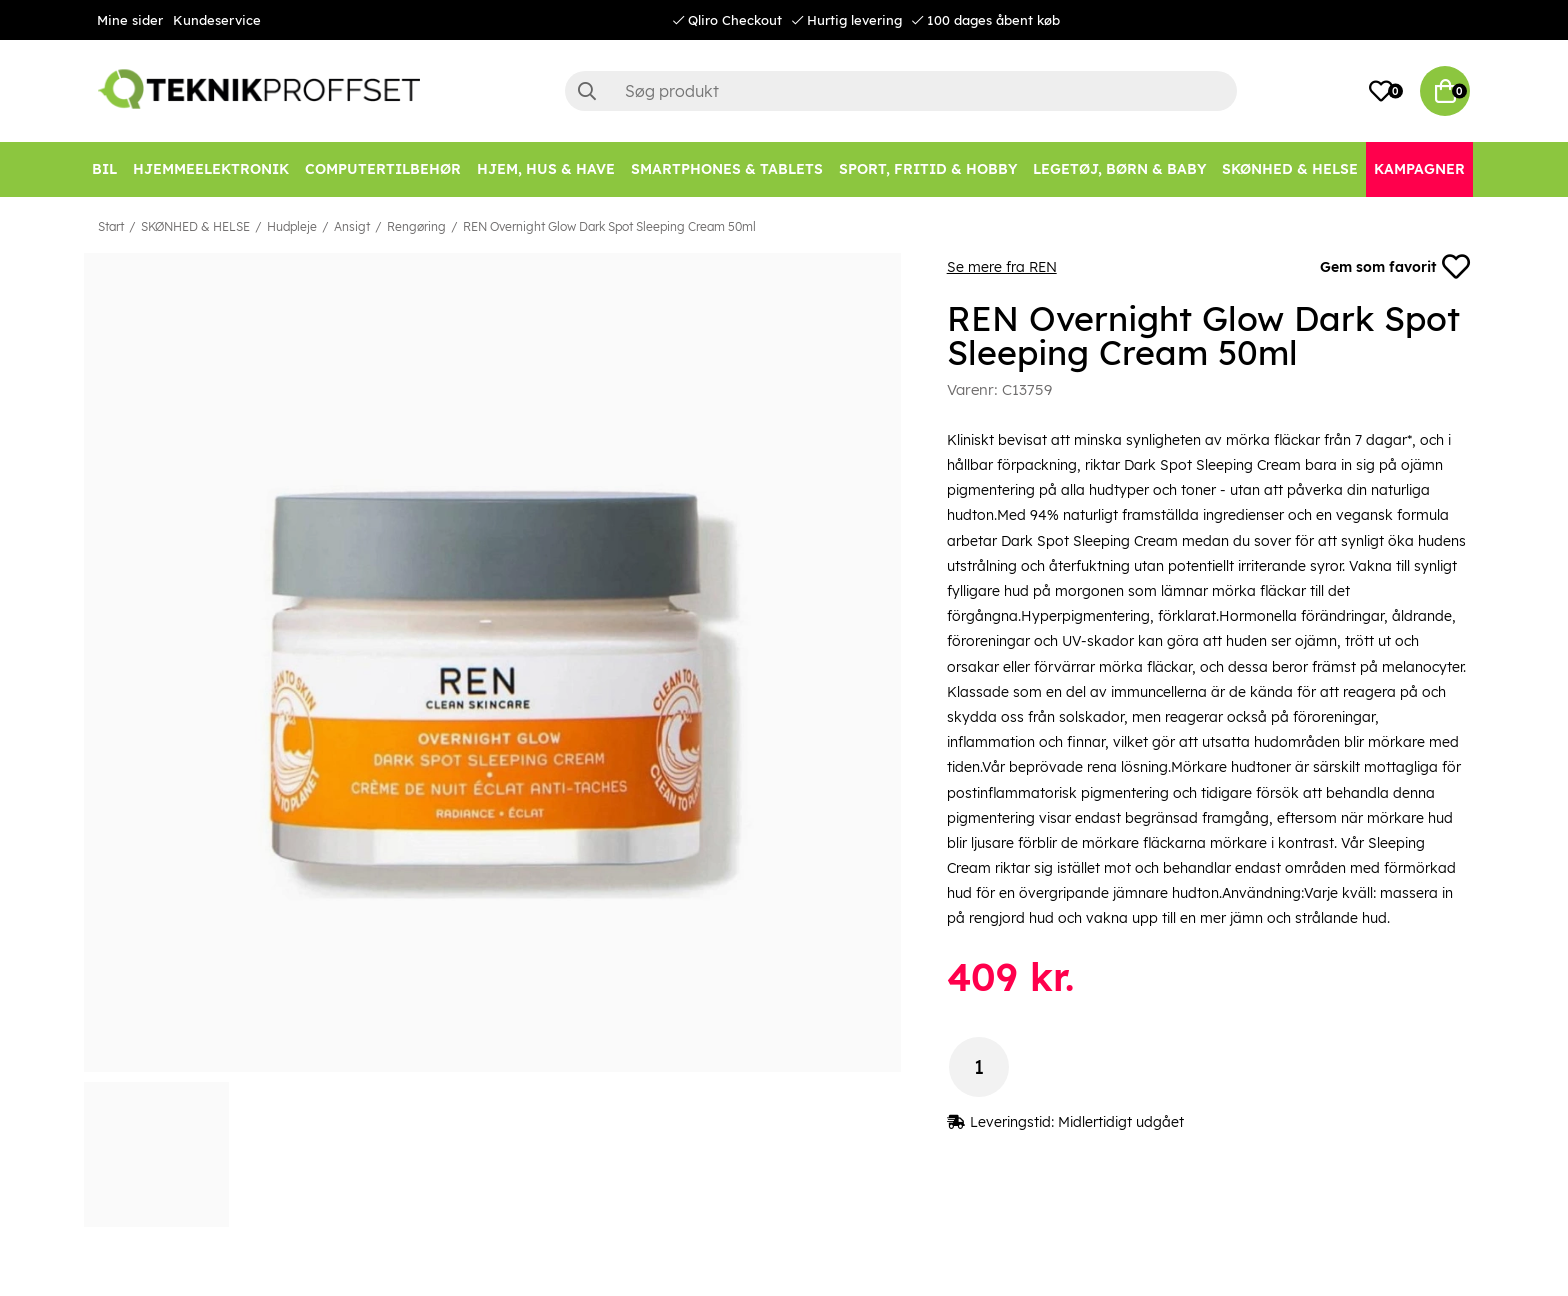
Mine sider (130, 20)
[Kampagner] (1419, 169)
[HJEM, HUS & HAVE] (546, 169)
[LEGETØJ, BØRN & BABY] (1119, 169)
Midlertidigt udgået (1121, 1122)
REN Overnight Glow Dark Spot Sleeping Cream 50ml (609, 226)
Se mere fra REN (1002, 267)
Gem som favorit (1395, 267)
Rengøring (416, 226)
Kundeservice (217, 20)
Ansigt (352, 226)
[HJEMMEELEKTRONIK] (211, 169)
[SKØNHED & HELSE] (1290, 169)
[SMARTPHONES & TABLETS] (727, 169)
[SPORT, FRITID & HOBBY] (928, 169)
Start (111, 226)
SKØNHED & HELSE (195, 226)
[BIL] (104, 169)
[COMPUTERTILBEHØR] (383, 169)
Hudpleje (292, 226)
